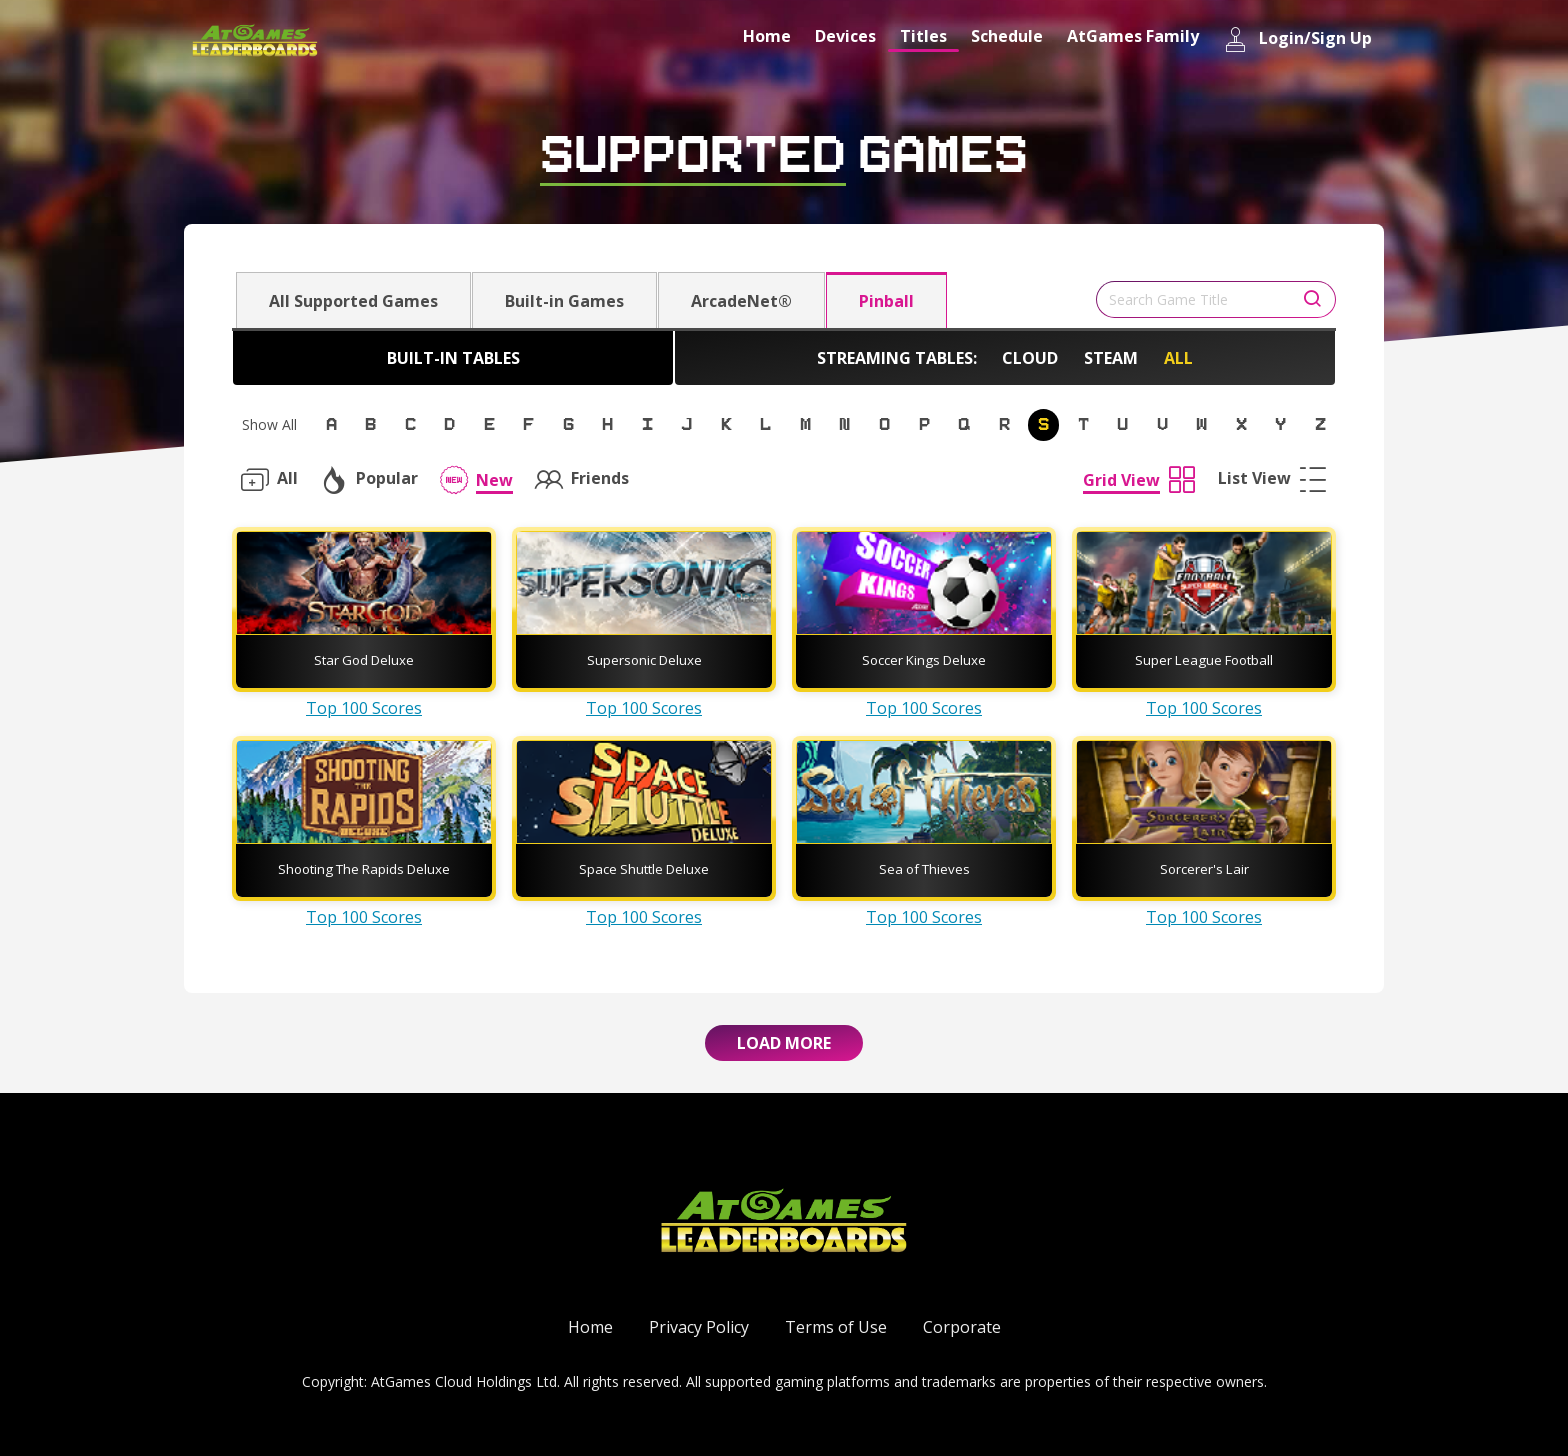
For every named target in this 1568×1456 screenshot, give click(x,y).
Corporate (962, 1327)
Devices (845, 36)
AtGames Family (1133, 36)
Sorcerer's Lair (1204, 869)
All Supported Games (353, 301)
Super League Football (1204, 660)
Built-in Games (564, 301)
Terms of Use (836, 1327)
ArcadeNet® (741, 301)
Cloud (1030, 358)
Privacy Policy (699, 1327)
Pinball (886, 301)
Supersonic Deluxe (644, 660)
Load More (784, 1043)
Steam (1111, 358)
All (1178, 358)
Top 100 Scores (364, 708)
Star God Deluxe (364, 660)
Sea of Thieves (924, 869)
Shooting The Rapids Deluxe (364, 869)
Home (767, 36)
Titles (923, 36)
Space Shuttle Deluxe (644, 869)
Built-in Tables (453, 358)
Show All (269, 424)
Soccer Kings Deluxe (924, 660)
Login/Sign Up (1297, 39)
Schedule (1007, 36)
